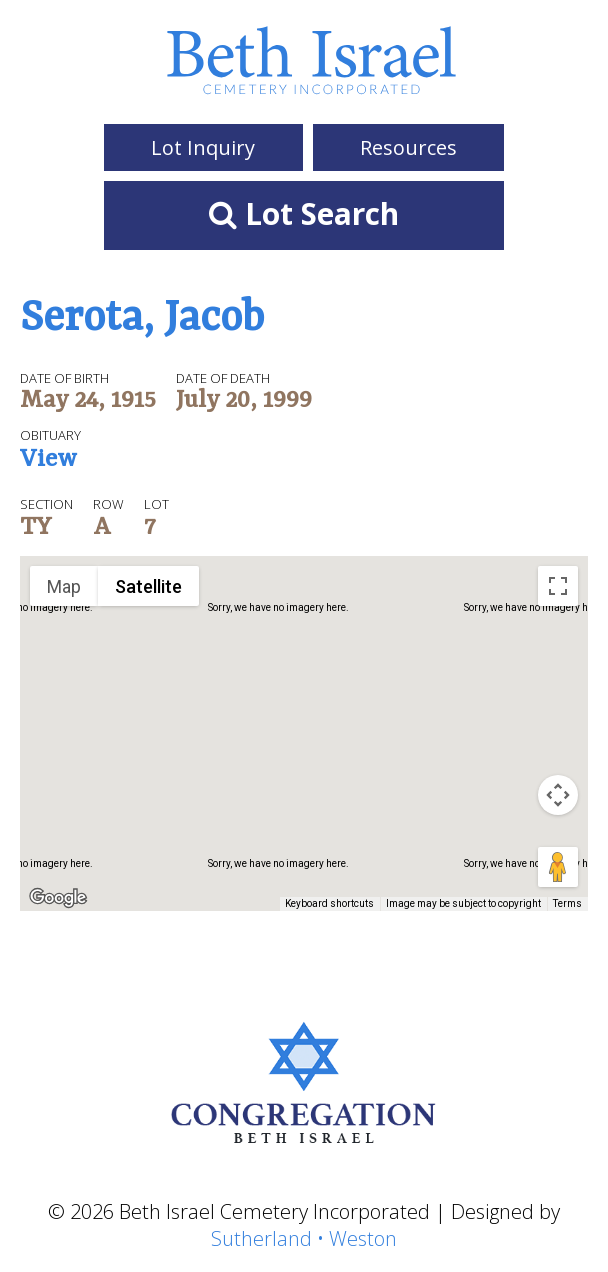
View (48, 461)
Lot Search (304, 213)
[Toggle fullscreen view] (558, 586)
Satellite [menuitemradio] (148, 586)
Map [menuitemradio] (64, 586)
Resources (408, 147)
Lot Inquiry (203, 147)
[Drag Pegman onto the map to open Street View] (558, 867)
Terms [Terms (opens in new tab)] (567, 903)
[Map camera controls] (558, 795)
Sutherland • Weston (304, 1238)
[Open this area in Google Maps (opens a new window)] (58, 898)
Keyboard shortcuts (329, 903)
